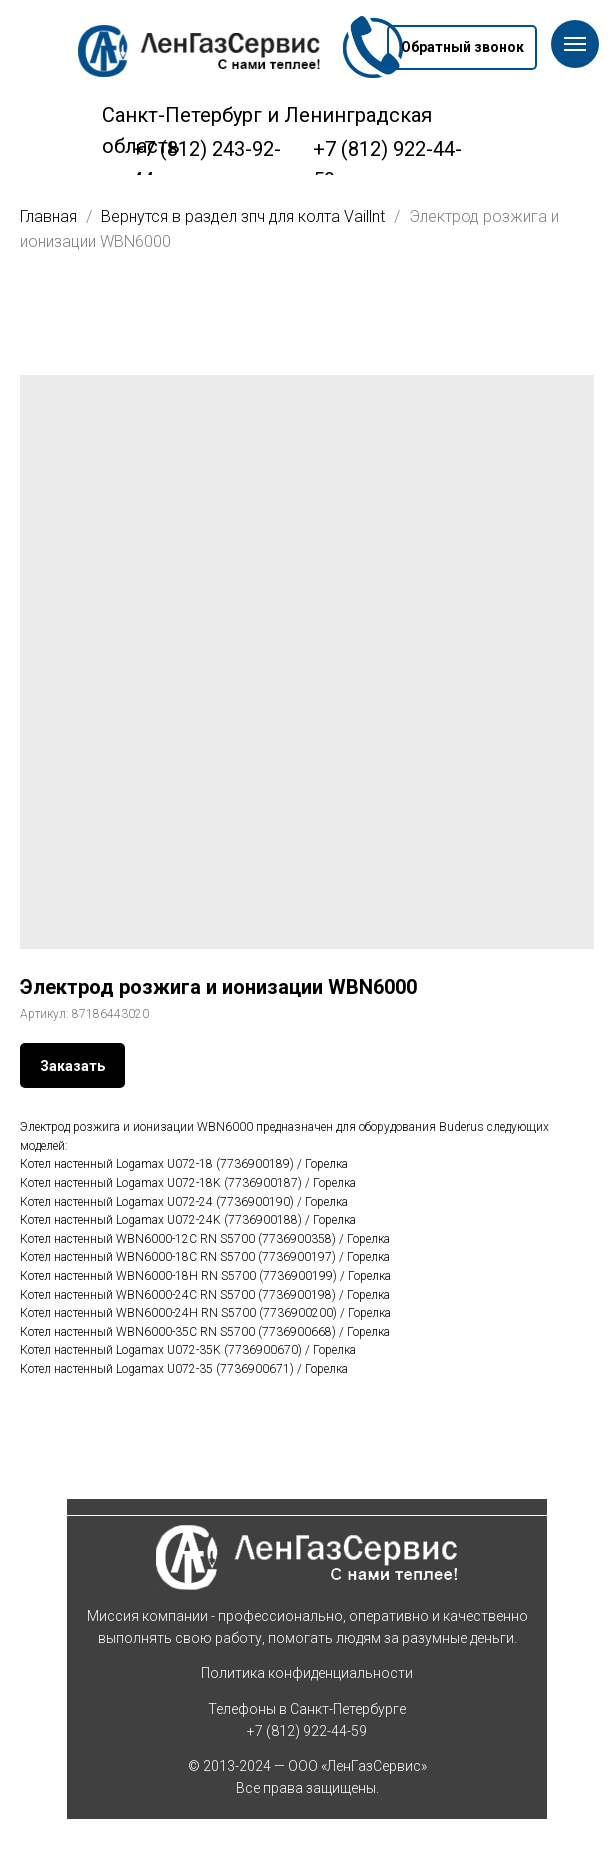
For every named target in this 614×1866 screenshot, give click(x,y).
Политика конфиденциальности (307, 1673)
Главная (48, 216)
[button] (462, 47)
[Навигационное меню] (575, 44)
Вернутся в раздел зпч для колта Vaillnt (245, 216)
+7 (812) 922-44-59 (307, 1731)
